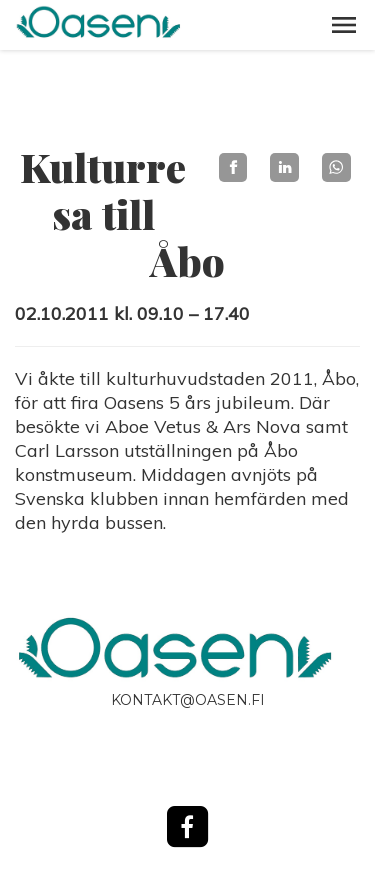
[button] (344, 25)
